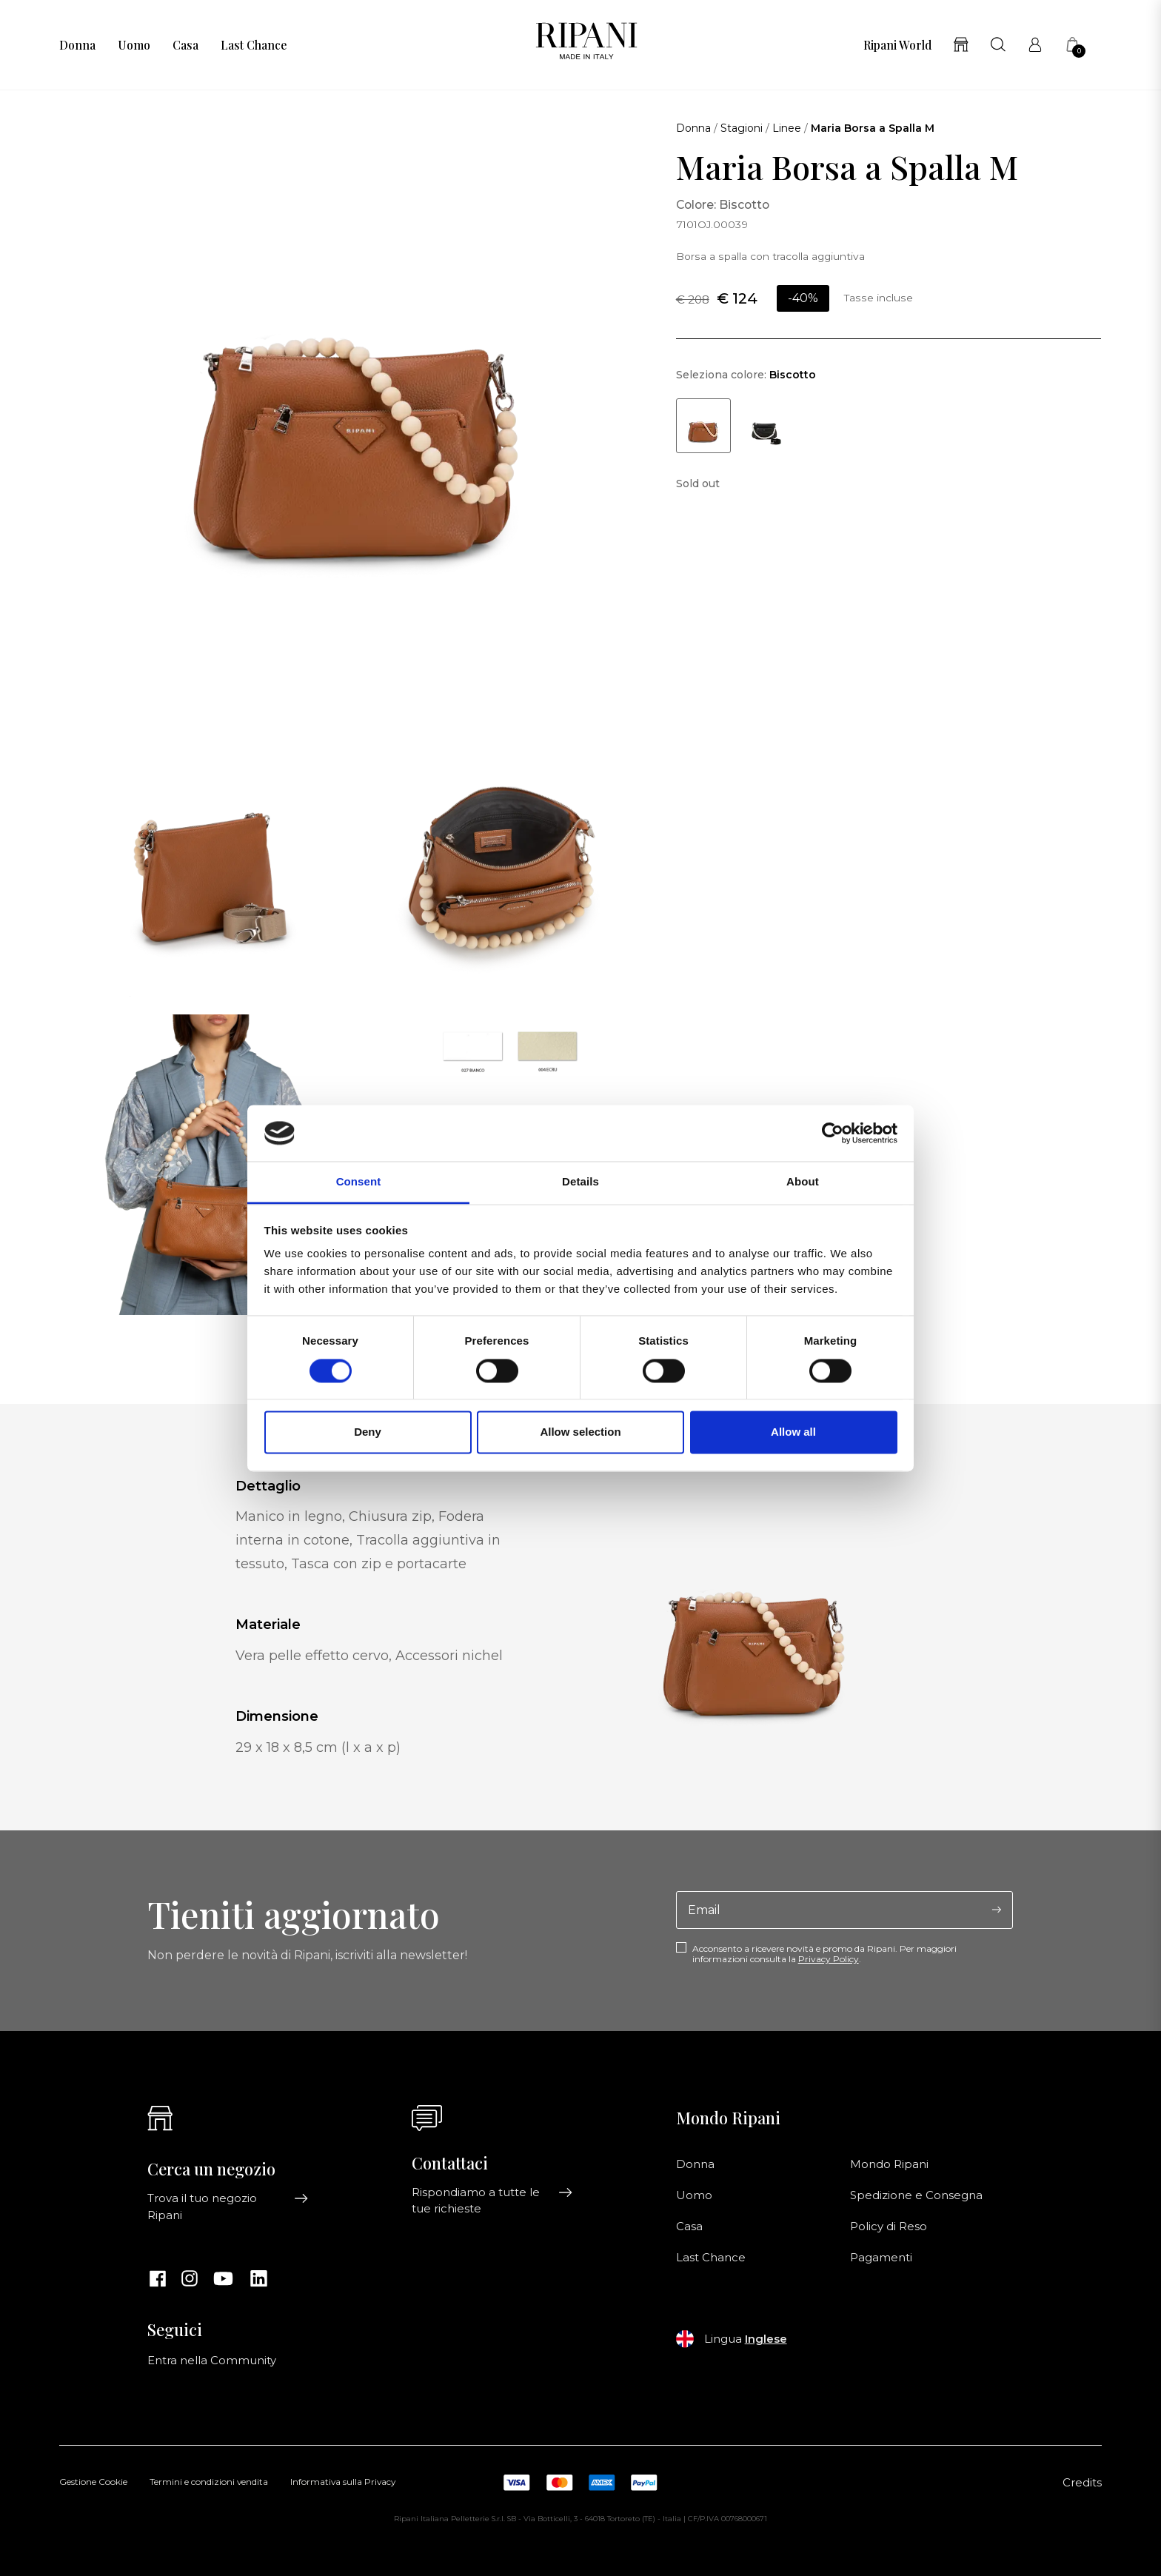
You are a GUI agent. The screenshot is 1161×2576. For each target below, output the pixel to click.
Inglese (766, 2339)
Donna (77, 45)
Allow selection (580, 1432)
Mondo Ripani (889, 2164)
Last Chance (254, 45)
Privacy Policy (828, 1958)
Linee (786, 128)
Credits (1082, 2482)
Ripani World (897, 45)
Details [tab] (580, 1182)
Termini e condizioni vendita (209, 2482)
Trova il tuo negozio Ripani (228, 2206)
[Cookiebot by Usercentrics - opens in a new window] (832, 1133)
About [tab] (802, 1182)
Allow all (793, 1432)
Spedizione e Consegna (916, 2195)
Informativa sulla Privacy (342, 2482)
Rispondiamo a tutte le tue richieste (492, 2200)
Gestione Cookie (93, 2482)
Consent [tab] (358, 1182)
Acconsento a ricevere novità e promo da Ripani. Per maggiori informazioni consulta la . (824, 1954)
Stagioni (741, 128)
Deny (367, 1432)
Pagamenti (881, 2257)
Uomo (134, 45)
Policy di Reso (888, 2226)
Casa (185, 45)
